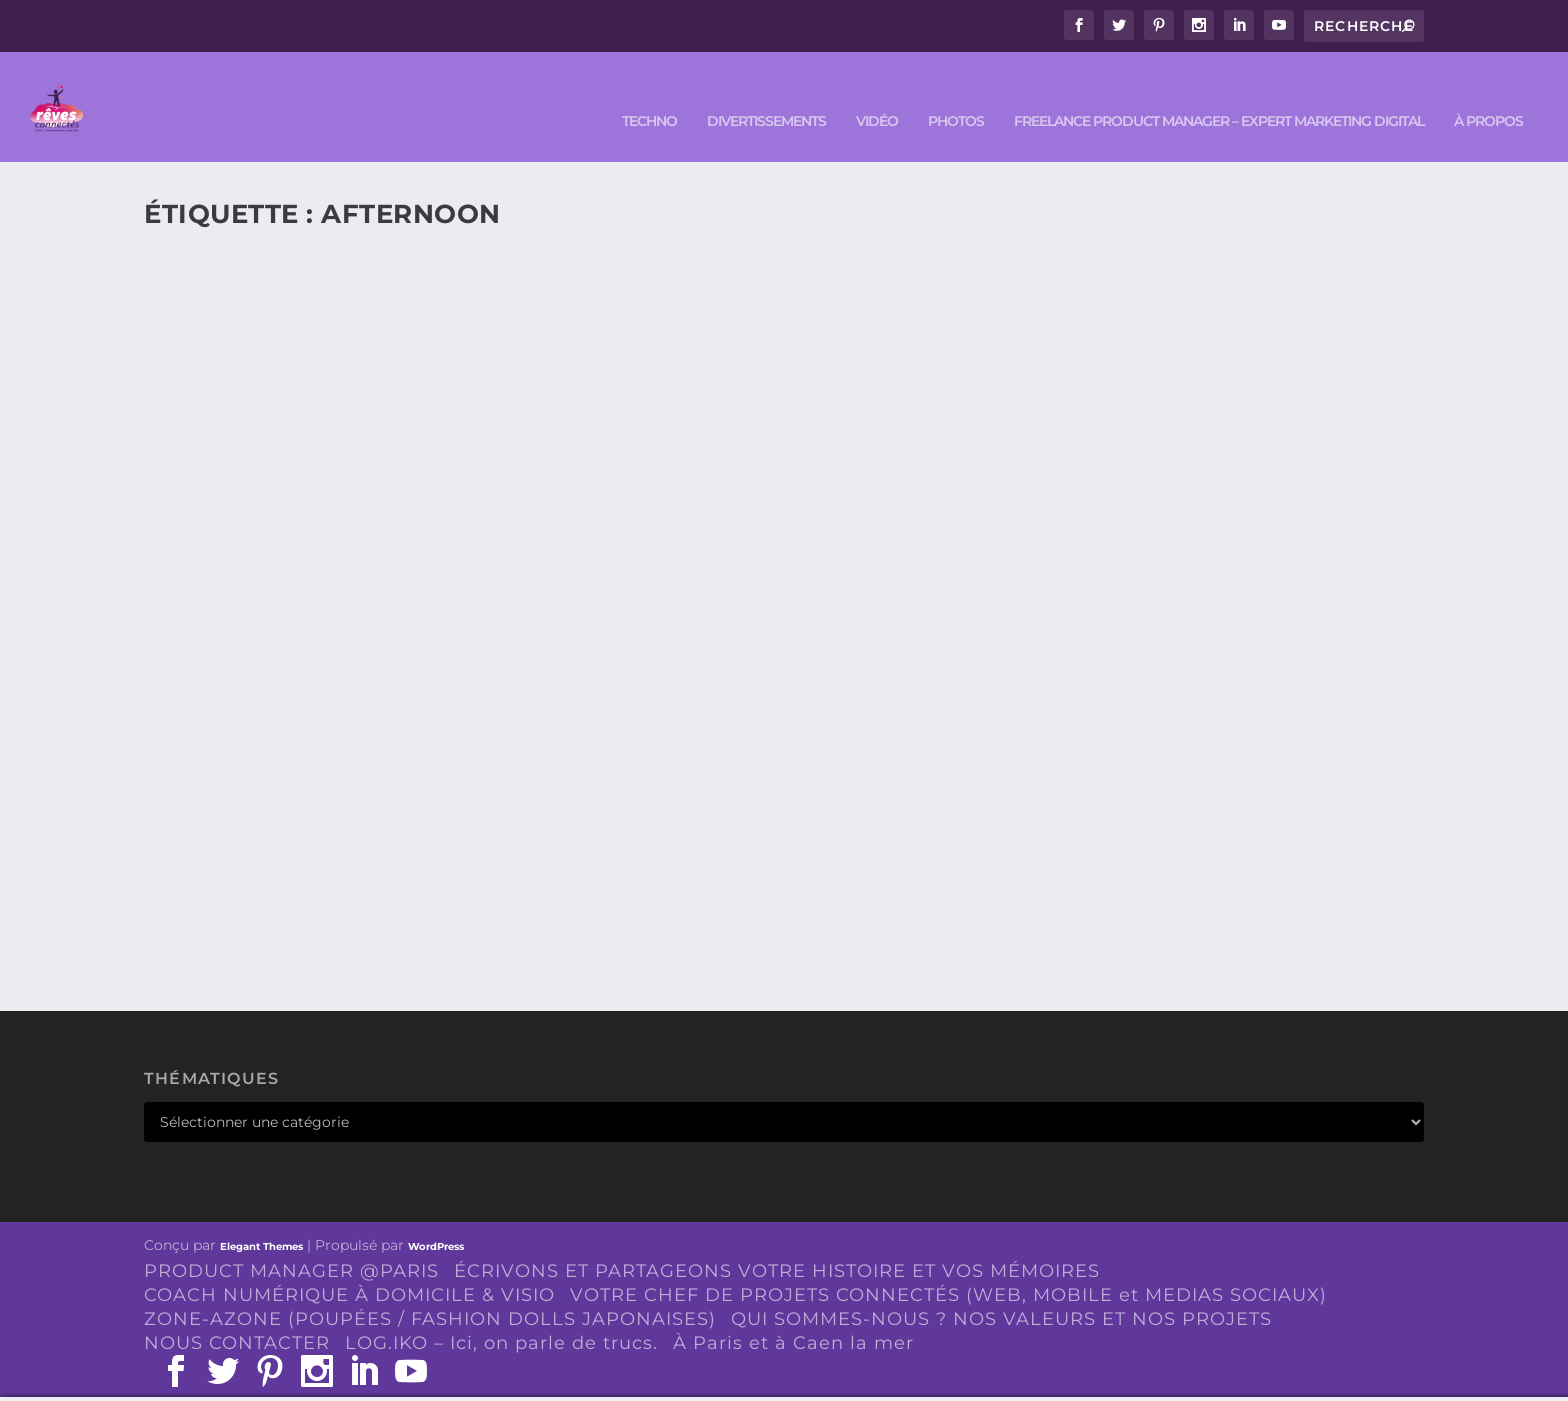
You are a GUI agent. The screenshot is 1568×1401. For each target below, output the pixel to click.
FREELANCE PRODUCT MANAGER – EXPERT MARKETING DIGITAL (1219, 91)
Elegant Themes (261, 1216)
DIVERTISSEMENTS (766, 91)
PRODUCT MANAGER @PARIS (291, 1241)
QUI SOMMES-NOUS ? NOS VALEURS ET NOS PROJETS (1001, 1289)
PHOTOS (956, 91)
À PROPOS (1488, 91)
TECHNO (649, 91)
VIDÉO (877, 91)
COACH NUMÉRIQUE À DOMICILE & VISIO (349, 1265)
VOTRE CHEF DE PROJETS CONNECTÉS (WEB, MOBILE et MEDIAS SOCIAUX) (948, 1265)
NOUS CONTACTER (237, 1313)
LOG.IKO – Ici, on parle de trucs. (501, 1313)
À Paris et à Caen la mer (793, 1313)
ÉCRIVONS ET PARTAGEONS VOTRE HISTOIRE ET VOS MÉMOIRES (777, 1241)
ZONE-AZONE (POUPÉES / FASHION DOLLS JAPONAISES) (430, 1289)
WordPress (436, 1216)
